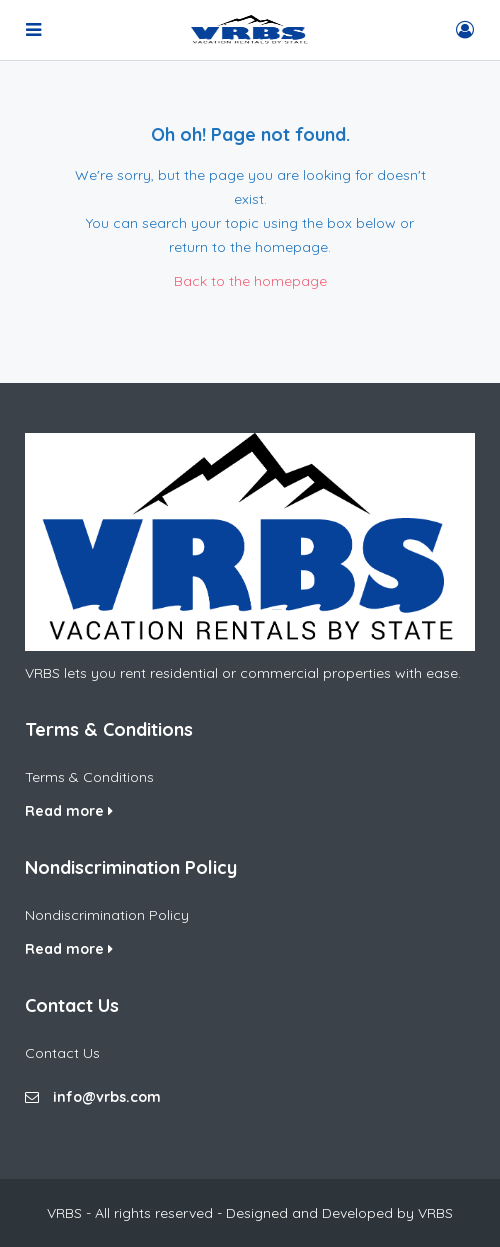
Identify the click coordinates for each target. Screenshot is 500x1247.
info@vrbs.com (107, 1097)
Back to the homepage (250, 281)
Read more (69, 811)
